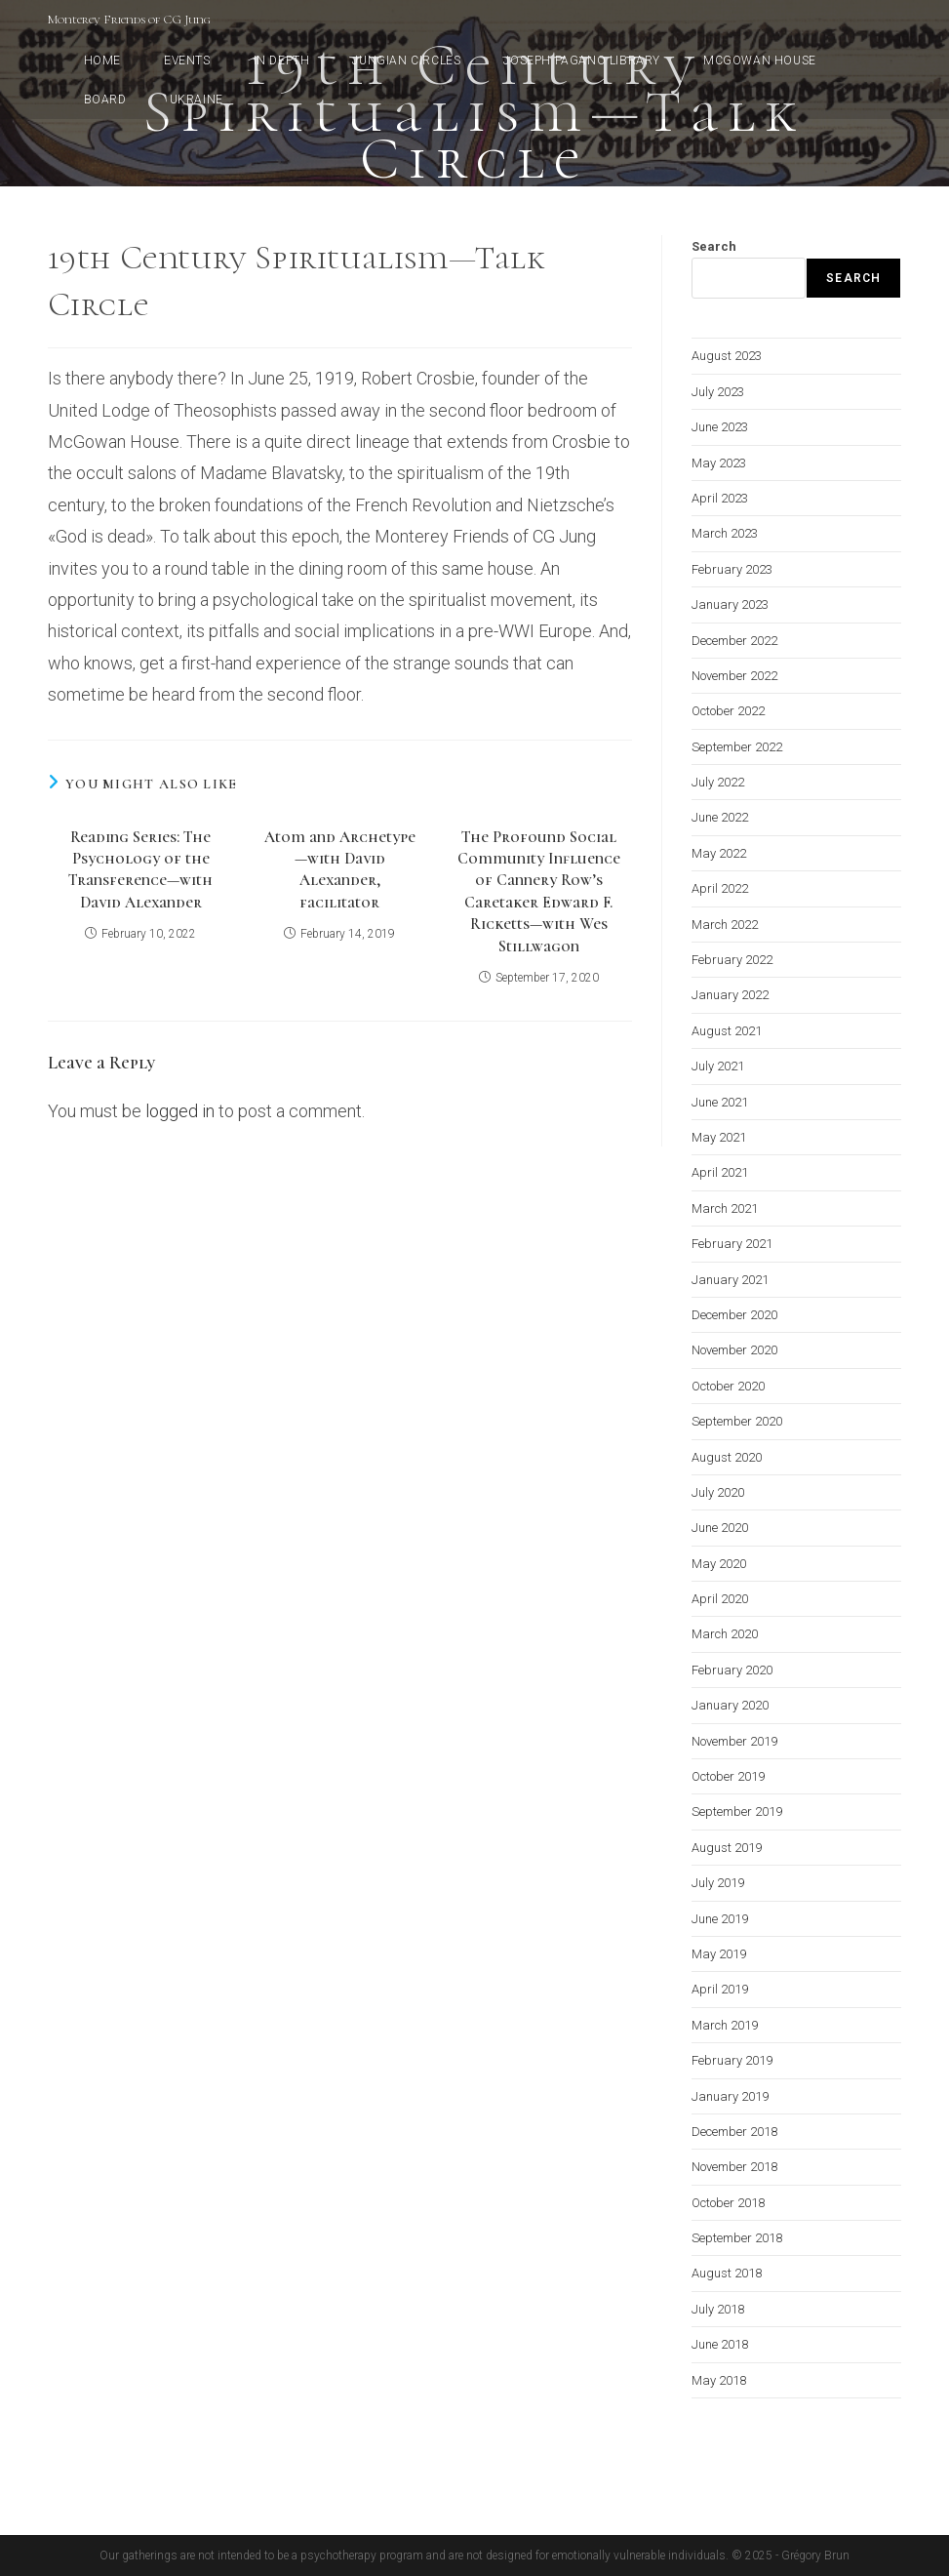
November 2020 (734, 1350)
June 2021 (720, 1102)
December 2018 (734, 2131)
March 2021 (725, 1208)
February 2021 (732, 1243)
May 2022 (719, 853)
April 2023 (720, 498)
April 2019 (720, 1989)
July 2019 (718, 1882)
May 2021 (719, 1137)
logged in (180, 1111)
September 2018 (737, 2238)
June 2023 (720, 427)
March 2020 (725, 1634)
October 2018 (728, 2202)
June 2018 (720, 2344)
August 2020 (727, 1457)
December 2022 (734, 640)
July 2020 (718, 1492)
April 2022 (720, 888)
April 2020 (720, 1598)
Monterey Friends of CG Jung (129, 19)
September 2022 (737, 747)
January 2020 (730, 1705)
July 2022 (718, 782)
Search (714, 246)
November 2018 (734, 2166)
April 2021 (720, 1172)
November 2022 (734, 675)
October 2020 (728, 1386)
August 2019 (727, 1847)
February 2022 (732, 959)
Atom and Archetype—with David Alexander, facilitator (339, 869)
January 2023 (730, 604)
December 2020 (734, 1315)
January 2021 (730, 1279)
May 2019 (719, 1954)
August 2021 (727, 1031)
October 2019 (728, 1776)
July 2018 (718, 2309)
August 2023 (727, 355)
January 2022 (730, 994)
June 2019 (720, 1919)
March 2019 (725, 2025)
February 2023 (732, 569)
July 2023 (718, 391)
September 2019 (737, 1811)
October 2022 (728, 711)
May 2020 (719, 1563)
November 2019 (734, 1741)
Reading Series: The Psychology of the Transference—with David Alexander (140, 869)
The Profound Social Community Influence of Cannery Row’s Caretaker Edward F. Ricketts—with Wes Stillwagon (538, 891)
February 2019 (732, 2060)
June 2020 (720, 1527)
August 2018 (727, 2273)
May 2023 (719, 463)
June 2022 (720, 817)
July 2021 (718, 1066)
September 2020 (737, 1421)
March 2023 (725, 533)
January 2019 (730, 2096)
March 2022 (725, 924)
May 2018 (719, 2380)
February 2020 (732, 1670)
